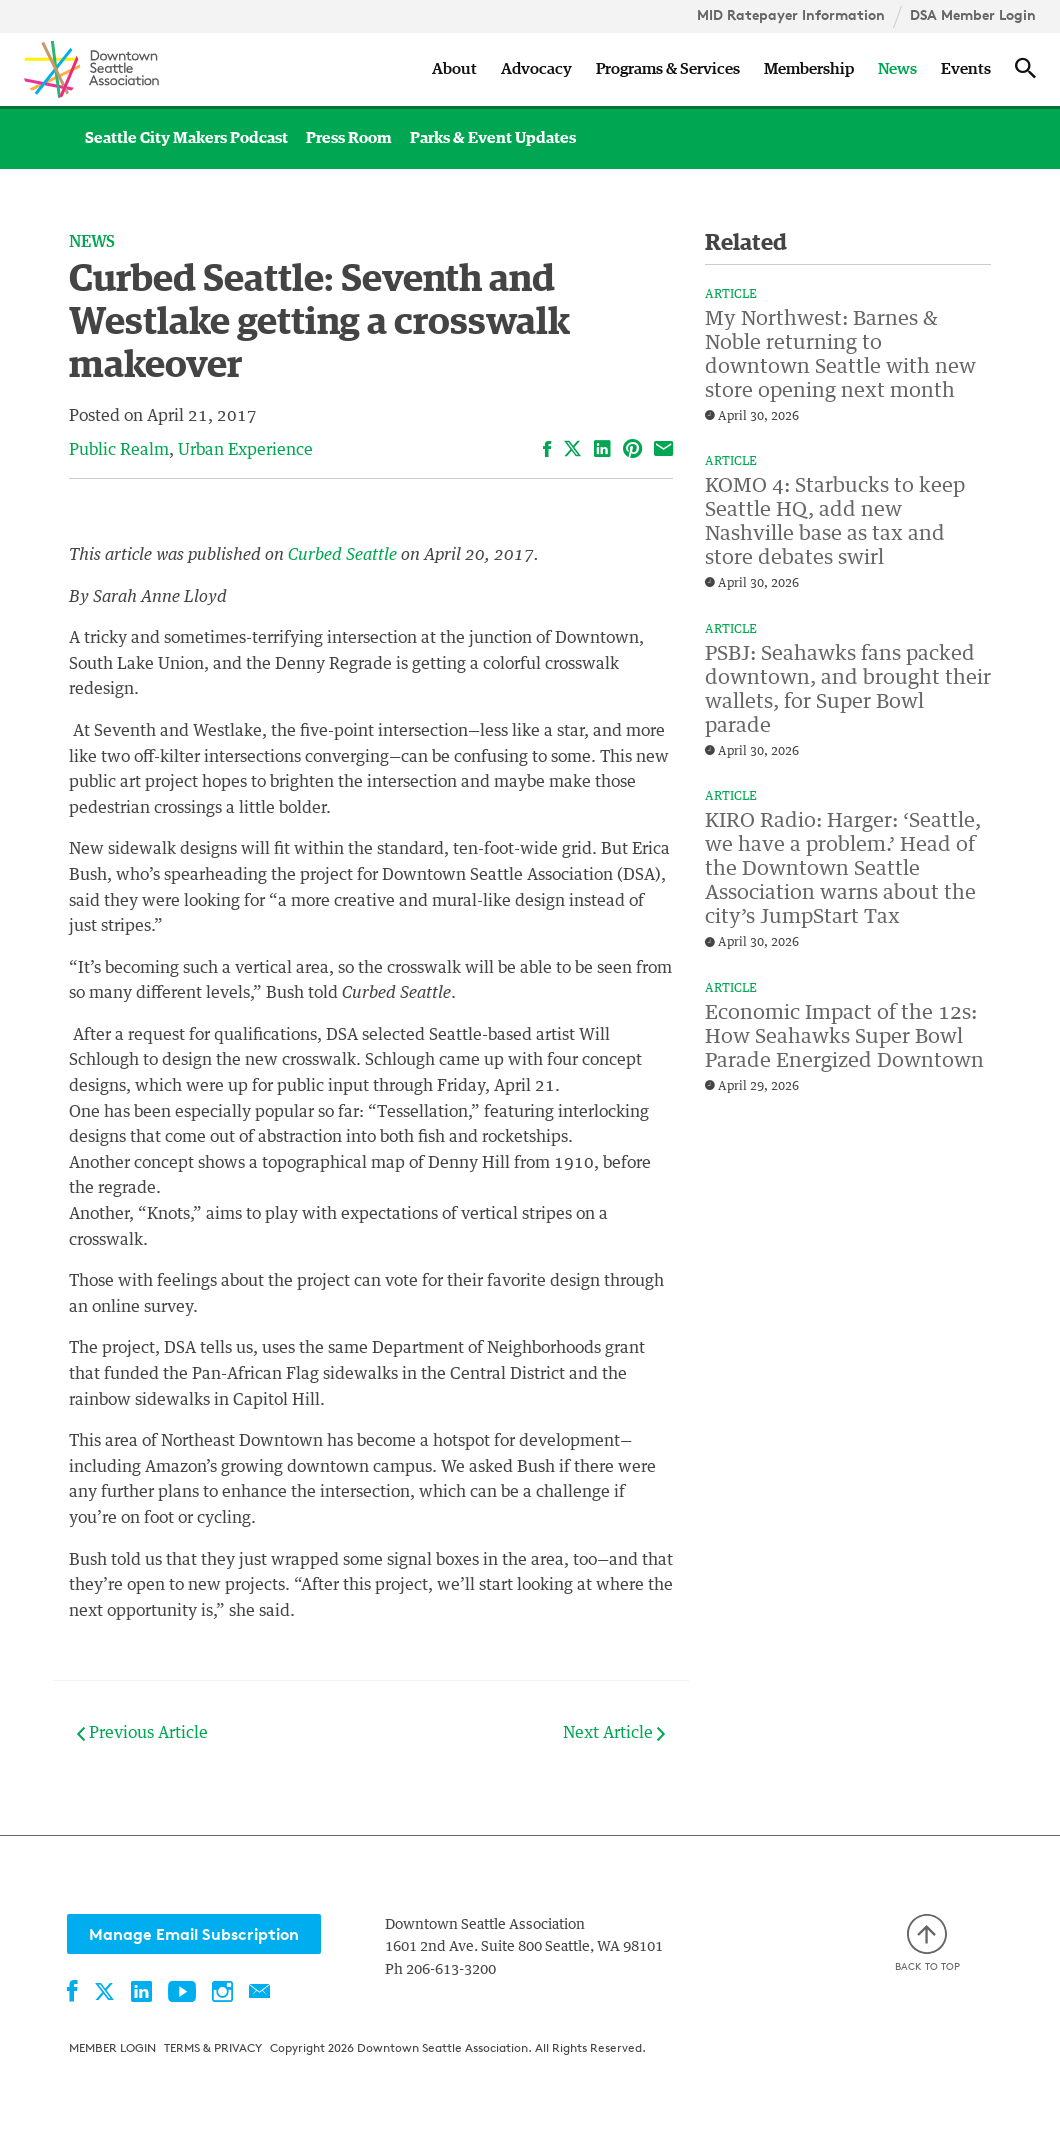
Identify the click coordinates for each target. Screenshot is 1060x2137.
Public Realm (119, 450)
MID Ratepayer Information (791, 15)
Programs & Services (668, 69)
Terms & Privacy (213, 2047)
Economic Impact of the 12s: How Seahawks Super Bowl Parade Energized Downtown (844, 1037)
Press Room (349, 138)
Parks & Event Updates (493, 138)
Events (966, 69)
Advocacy (536, 69)
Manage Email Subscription (194, 1934)
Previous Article (142, 1733)
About (454, 69)
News (897, 69)
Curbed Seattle (342, 555)
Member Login (112, 2047)
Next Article (614, 1733)
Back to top (927, 1943)
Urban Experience (245, 450)
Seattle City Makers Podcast (186, 138)
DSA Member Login (973, 15)
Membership (809, 69)
